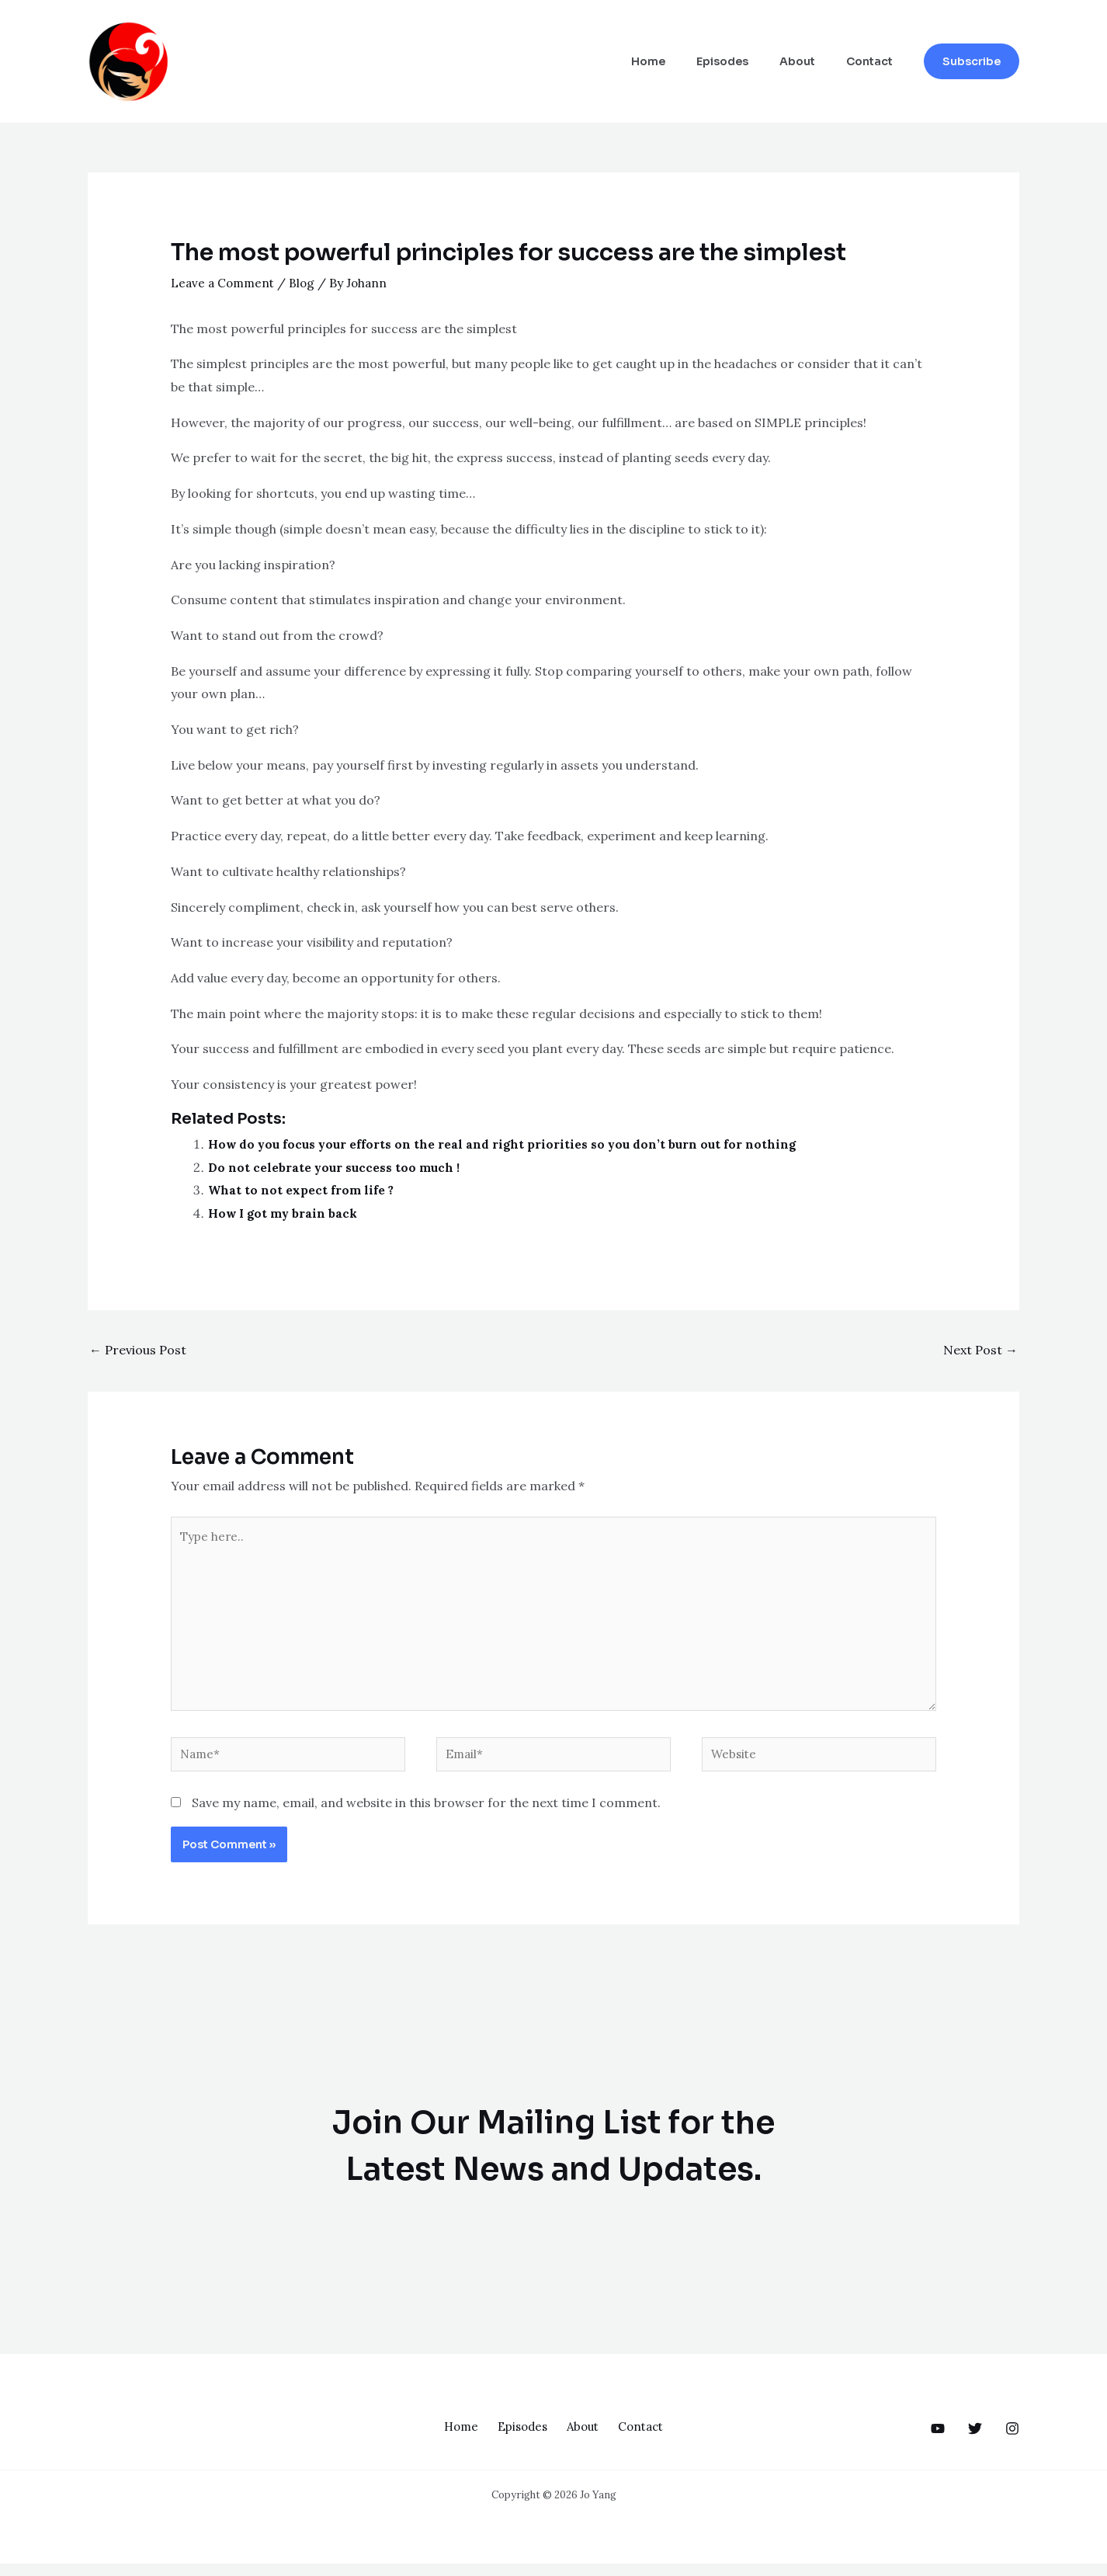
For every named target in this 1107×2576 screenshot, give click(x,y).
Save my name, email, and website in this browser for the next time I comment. (426, 1815)
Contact (874, 61)
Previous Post (137, 1350)
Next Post (980, 1350)
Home (681, 61)
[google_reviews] (975, 2441)
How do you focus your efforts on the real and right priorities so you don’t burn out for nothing (507, 1144)
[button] (971, 61)
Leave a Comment (225, 282)
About (811, 61)
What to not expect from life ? (301, 1190)
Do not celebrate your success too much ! (335, 1167)
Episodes (746, 61)
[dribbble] (1012, 2441)
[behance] (938, 2441)
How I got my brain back (285, 1213)
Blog (306, 282)
